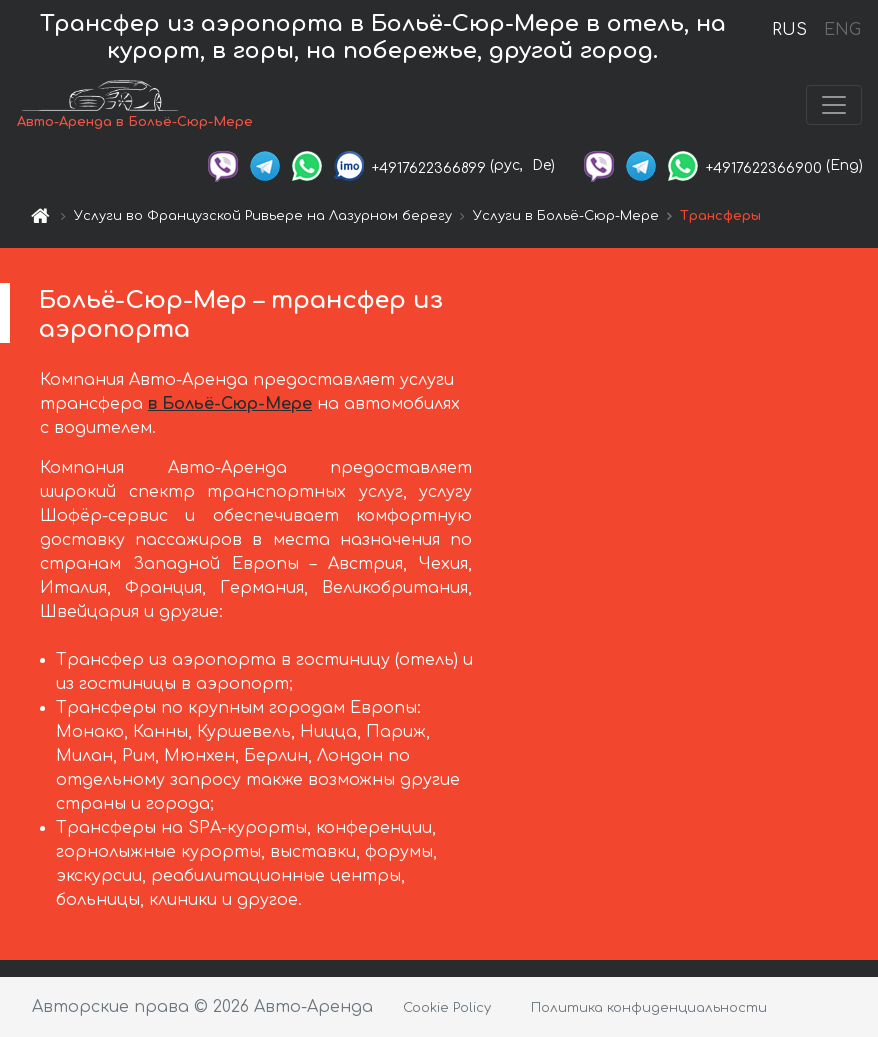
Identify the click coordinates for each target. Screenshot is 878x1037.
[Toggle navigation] (834, 105)
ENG (842, 30)
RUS (789, 30)
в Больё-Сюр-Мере (230, 404)
